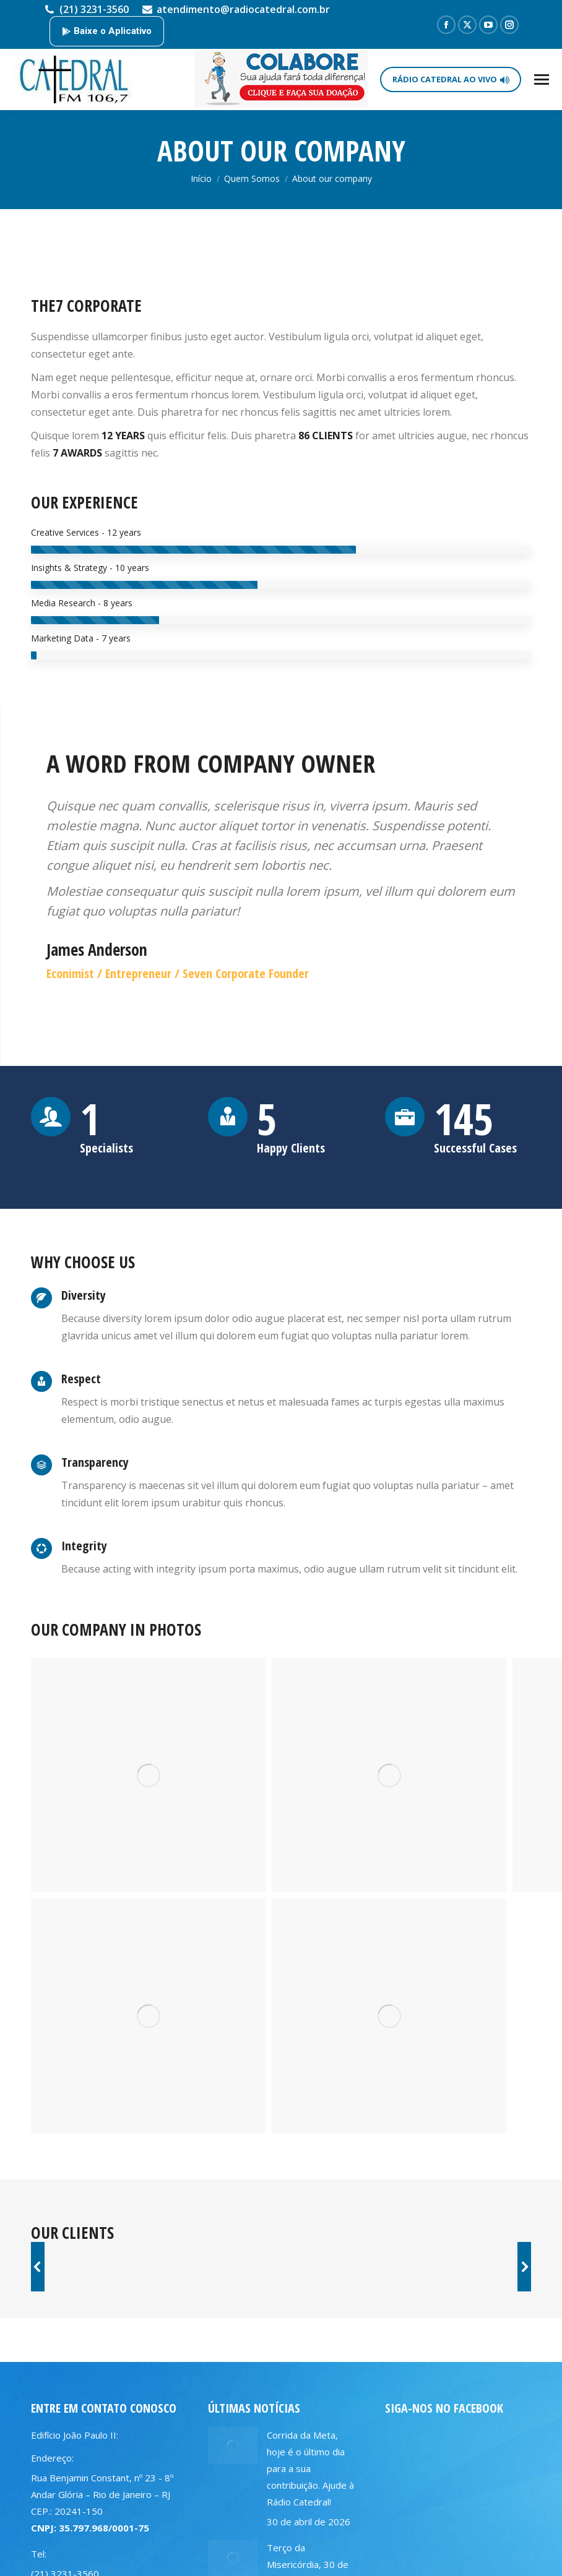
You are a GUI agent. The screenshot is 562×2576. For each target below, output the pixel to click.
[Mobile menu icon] (542, 79)
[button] (38, 2266)
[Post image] (232, 2445)
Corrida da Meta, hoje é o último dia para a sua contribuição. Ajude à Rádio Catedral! (310, 2468)
